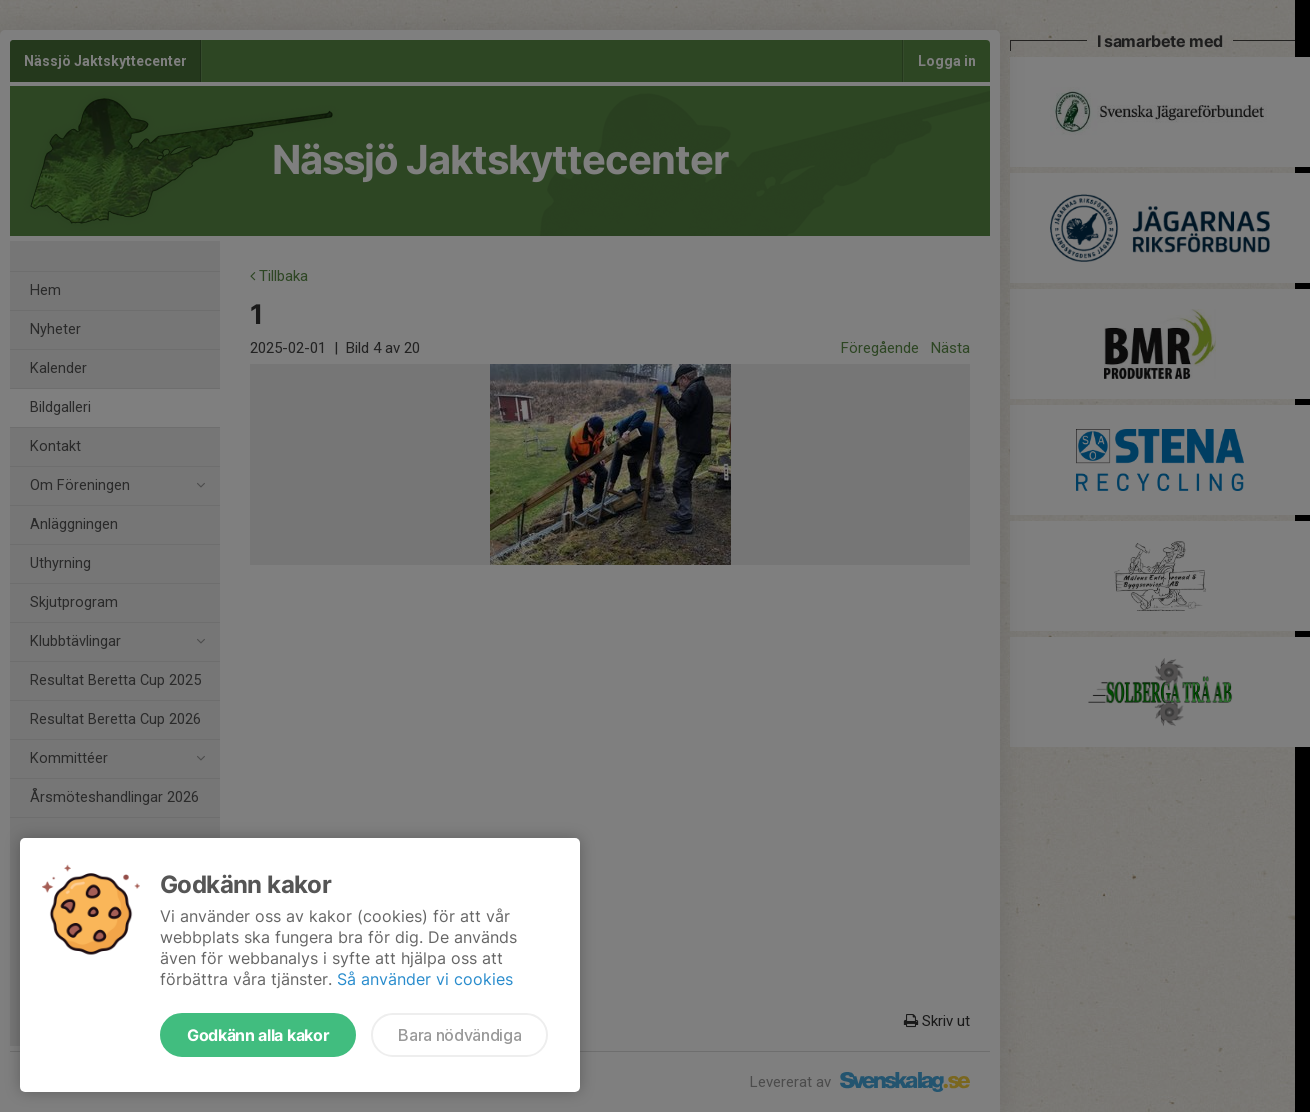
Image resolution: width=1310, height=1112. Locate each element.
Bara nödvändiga (459, 1035)
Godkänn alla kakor (258, 1035)
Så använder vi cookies (425, 979)
